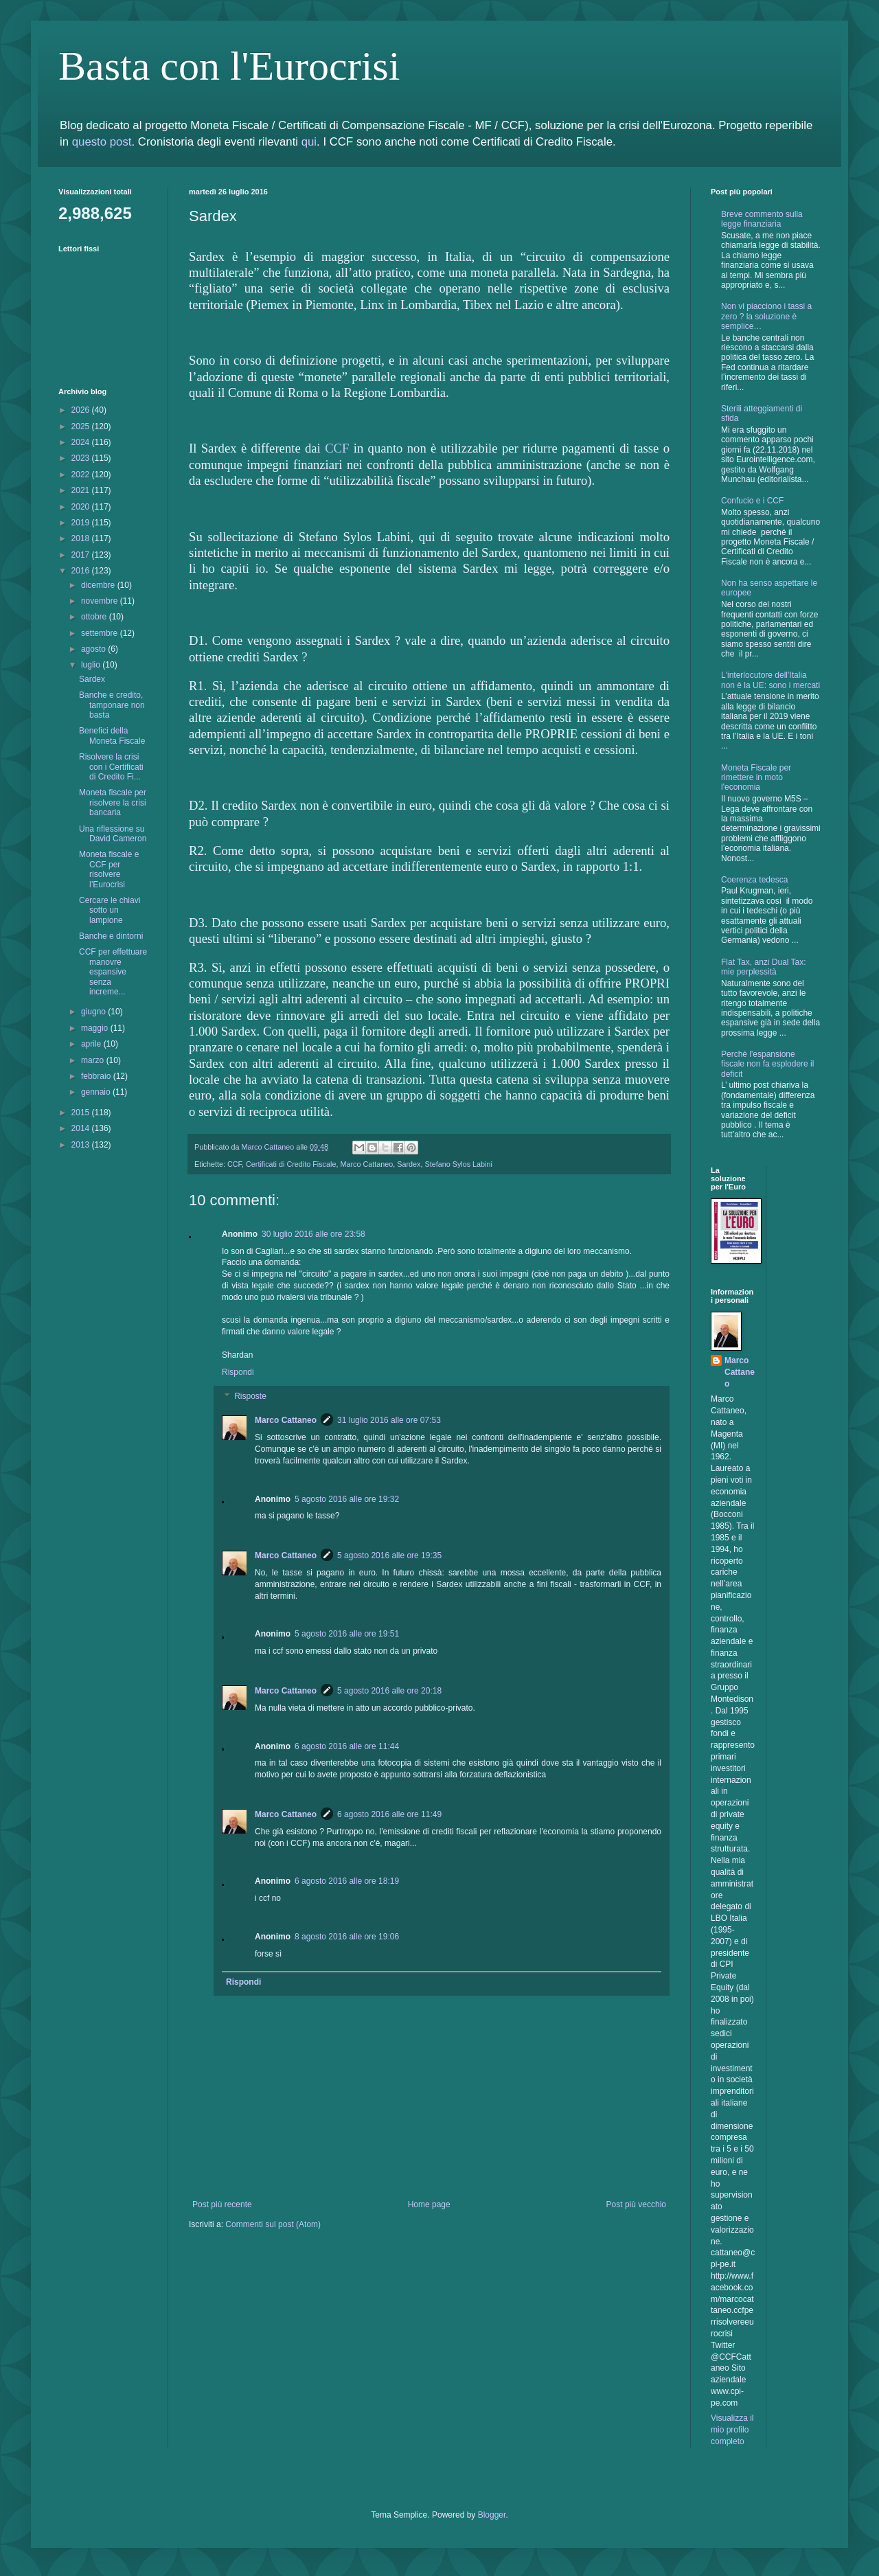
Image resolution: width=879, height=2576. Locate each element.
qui (309, 141)
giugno (94, 1011)
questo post (102, 141)
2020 (81, 507)
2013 (81, 1145)
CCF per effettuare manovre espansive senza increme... (113, 971)
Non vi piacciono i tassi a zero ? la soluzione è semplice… (766, 316)
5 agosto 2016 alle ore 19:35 (389, 1555)
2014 (81, 1128)
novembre (100, 601)
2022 (81, 474)
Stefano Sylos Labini (458, 1164)
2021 (81, 490)
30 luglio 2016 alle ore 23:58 (313, 1234)
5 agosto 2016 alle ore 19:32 (347, 1499)
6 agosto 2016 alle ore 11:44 (347, 1746)
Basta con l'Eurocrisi (229, 66)
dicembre (99, 585)
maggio (96, 1028)
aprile (92, 1044)
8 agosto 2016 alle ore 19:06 (347, 1936)
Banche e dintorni (111, 936)
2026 (81, 410)
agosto (94, 649)
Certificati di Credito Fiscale (291, 1164)
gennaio (97, 1092)
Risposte (250, 1397)
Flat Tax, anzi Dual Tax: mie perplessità (763, 967)
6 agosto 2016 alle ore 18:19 (347, 1881)
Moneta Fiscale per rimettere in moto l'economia (756, 778)
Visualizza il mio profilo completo (732, 2429)
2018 (81, 538)
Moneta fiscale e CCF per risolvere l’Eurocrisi (109, 869)
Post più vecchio (636, 2204)
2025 (81, 426)
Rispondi (238, 1372)
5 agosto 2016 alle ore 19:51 (347, 1634)
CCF (337, 448)
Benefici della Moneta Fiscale (112, 735)
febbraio (97, 1076)
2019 (81, 522)
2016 (81, 570)
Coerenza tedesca (754, 880)
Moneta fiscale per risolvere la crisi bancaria (112, 802)
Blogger (492, 2515)
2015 (81, 1112)
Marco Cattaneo (366, 1164)
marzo (93, 1060)
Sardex (408, 1164)
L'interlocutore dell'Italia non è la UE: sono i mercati (770, 679)
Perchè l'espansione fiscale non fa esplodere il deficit (767, 1064)
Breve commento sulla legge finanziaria (762, 219)
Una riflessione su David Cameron (112, 833)
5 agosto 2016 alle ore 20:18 (389, 1691)
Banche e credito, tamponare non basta (112, 705)
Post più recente (222, 2204)
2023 (81, 458)
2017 (81, 555)
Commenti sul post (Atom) (273, 2224)
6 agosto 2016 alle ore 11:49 (389, 1814)
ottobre (95, 617)
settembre (100, 633)
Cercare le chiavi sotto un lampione (109, 910)
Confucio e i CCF (752, 500)
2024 (81, 442)
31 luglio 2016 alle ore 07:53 (389, 1420)
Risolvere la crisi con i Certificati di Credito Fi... (111, 767)
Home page (429, 2204)
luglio (91, 665)
